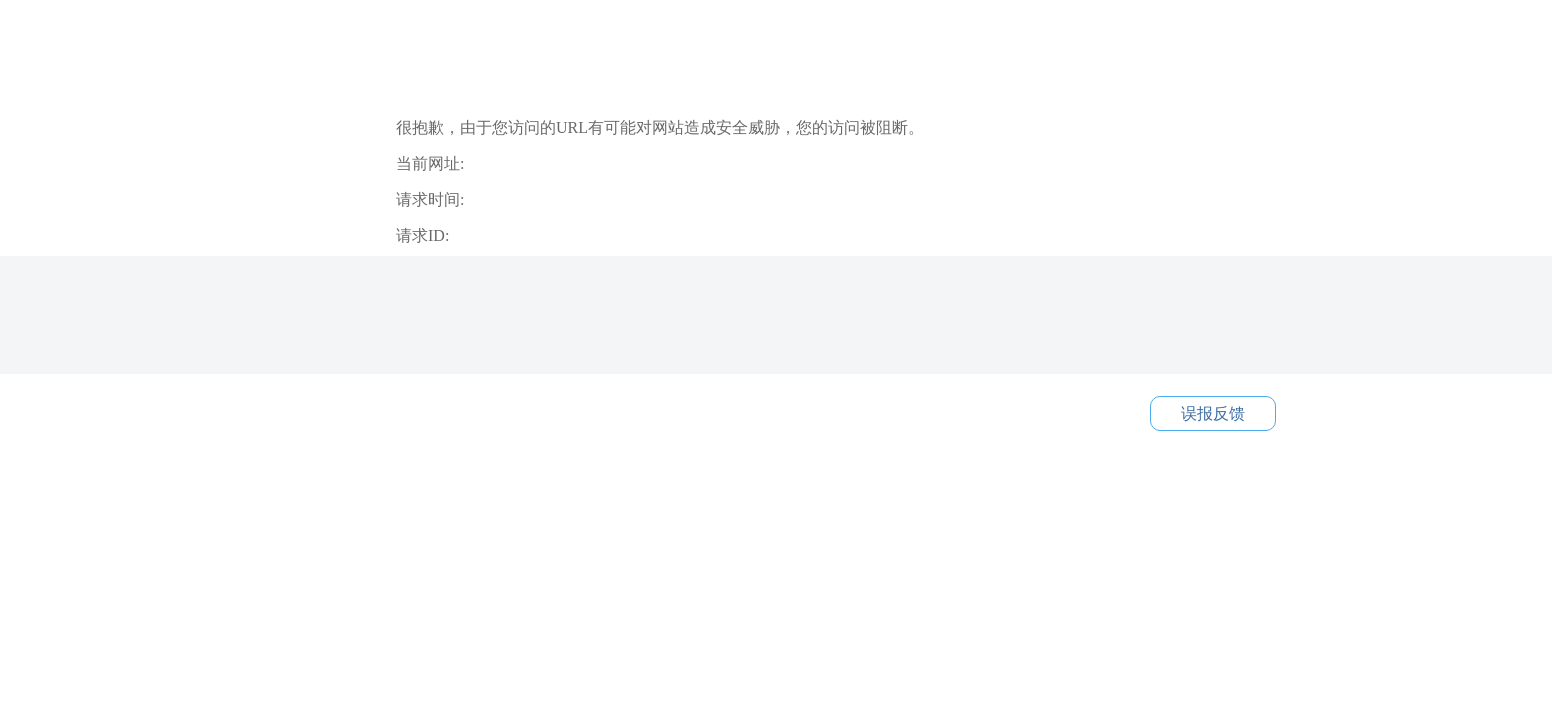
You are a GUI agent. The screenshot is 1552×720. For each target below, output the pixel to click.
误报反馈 (1213, 413)
